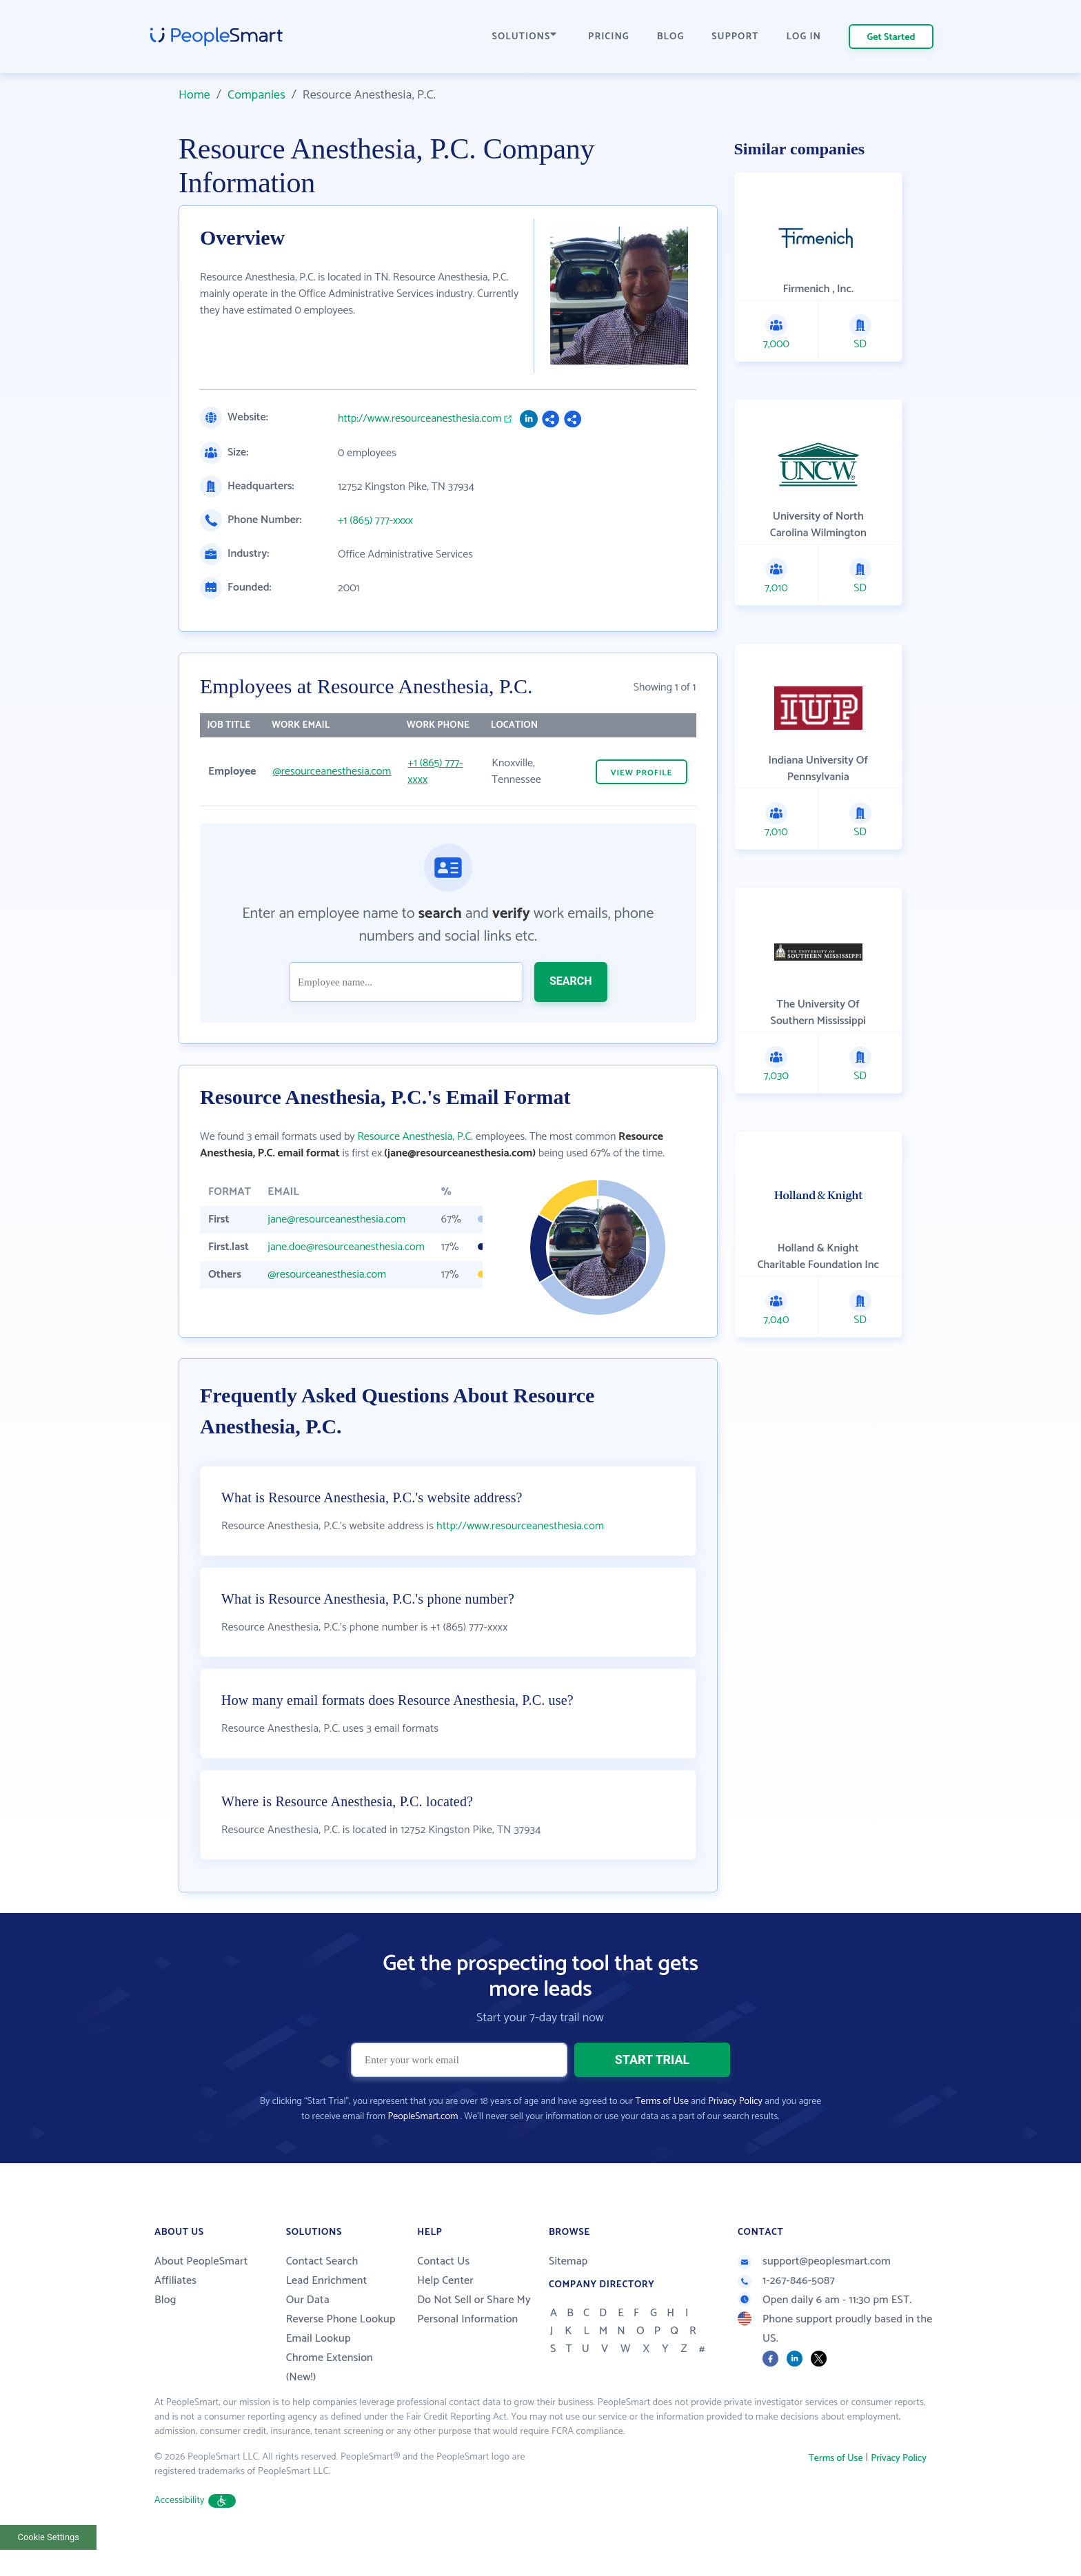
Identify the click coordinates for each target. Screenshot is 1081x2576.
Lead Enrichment (326, 2315)
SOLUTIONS (524, 37)
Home (194, 95)
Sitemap (568, 2296)
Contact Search (322, 2296)
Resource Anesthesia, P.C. (415, 1136)
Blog (165, 2334)
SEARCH (570, 981)
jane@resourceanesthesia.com (336, 1219)
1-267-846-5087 (786, 2315)
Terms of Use (662, 2136)
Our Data (308, 2334)
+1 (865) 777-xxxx (375, 521)
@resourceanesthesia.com (332, 771)
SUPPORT (734, 37)
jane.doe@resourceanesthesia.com (345, 1247)
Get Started (891, 37)
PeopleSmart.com (422, 2151)
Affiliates (175, 2315)
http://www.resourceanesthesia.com (419, 419)
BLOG (671, 37)
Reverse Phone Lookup (341, 2353)
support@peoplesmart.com (814, 2296)
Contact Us (443, 2296)
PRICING (608, 37)
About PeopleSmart (200, 2296)
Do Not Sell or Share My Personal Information (474, 2344)
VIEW (642, 772)
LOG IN (804, 37)
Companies (256, 95)
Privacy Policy (735, 2136)
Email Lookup (318, 2373)
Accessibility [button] (195, 2535)
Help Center (445, 2315)
